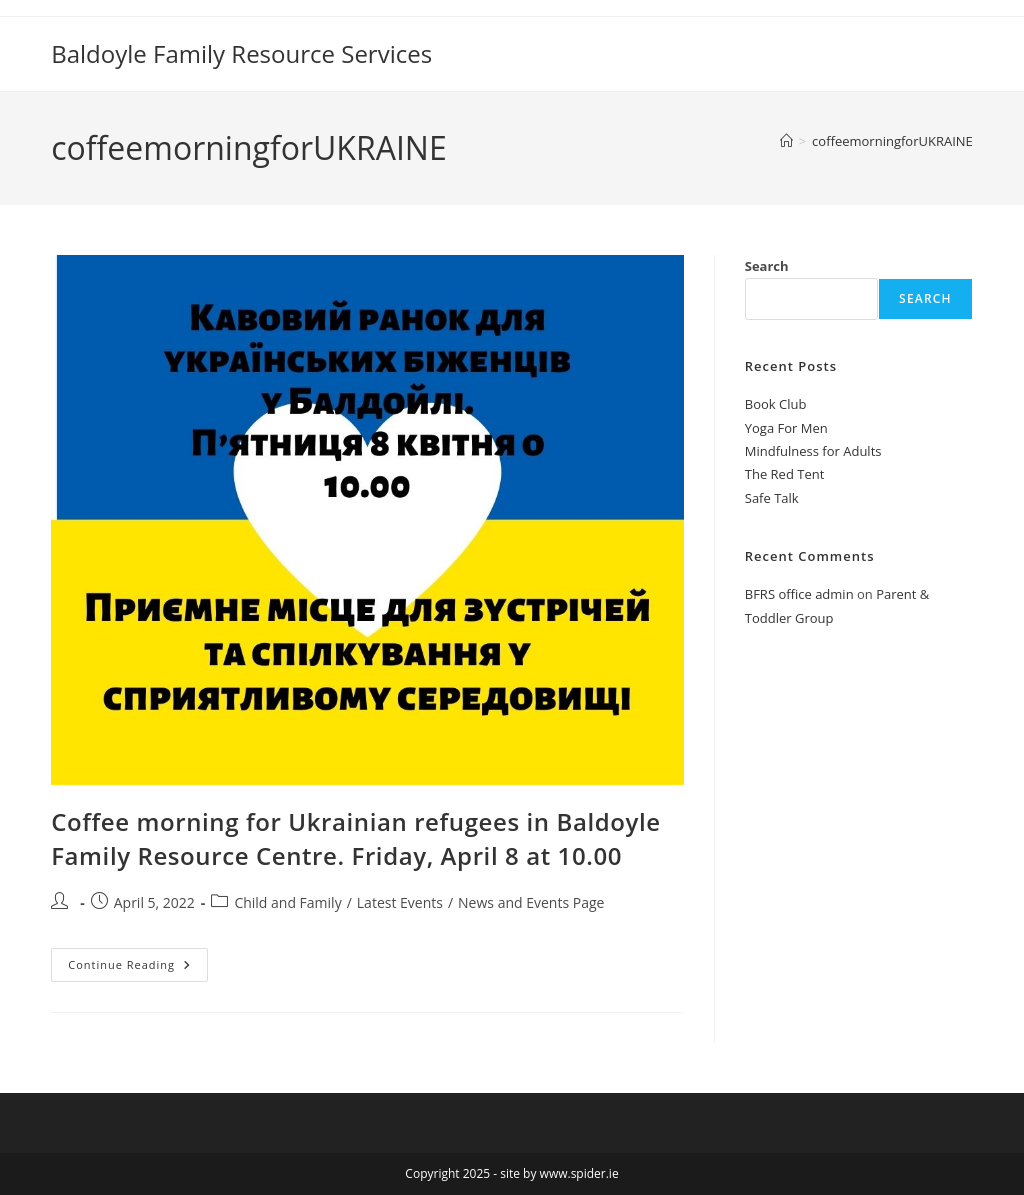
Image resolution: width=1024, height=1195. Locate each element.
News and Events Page (531, 902)
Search (767, 266)
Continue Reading (138, 960)
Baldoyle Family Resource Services (241, 53)
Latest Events (400, 902)
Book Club (776, 404)
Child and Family (287, 902)
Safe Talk (772, 498)
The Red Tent (785, 474)
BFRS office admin (799, 594)
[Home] (786, 141)
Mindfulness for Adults (813, 451)
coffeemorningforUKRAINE (892, 141)
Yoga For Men (786, 428)
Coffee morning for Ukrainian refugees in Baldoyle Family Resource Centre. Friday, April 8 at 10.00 (356, 838)
